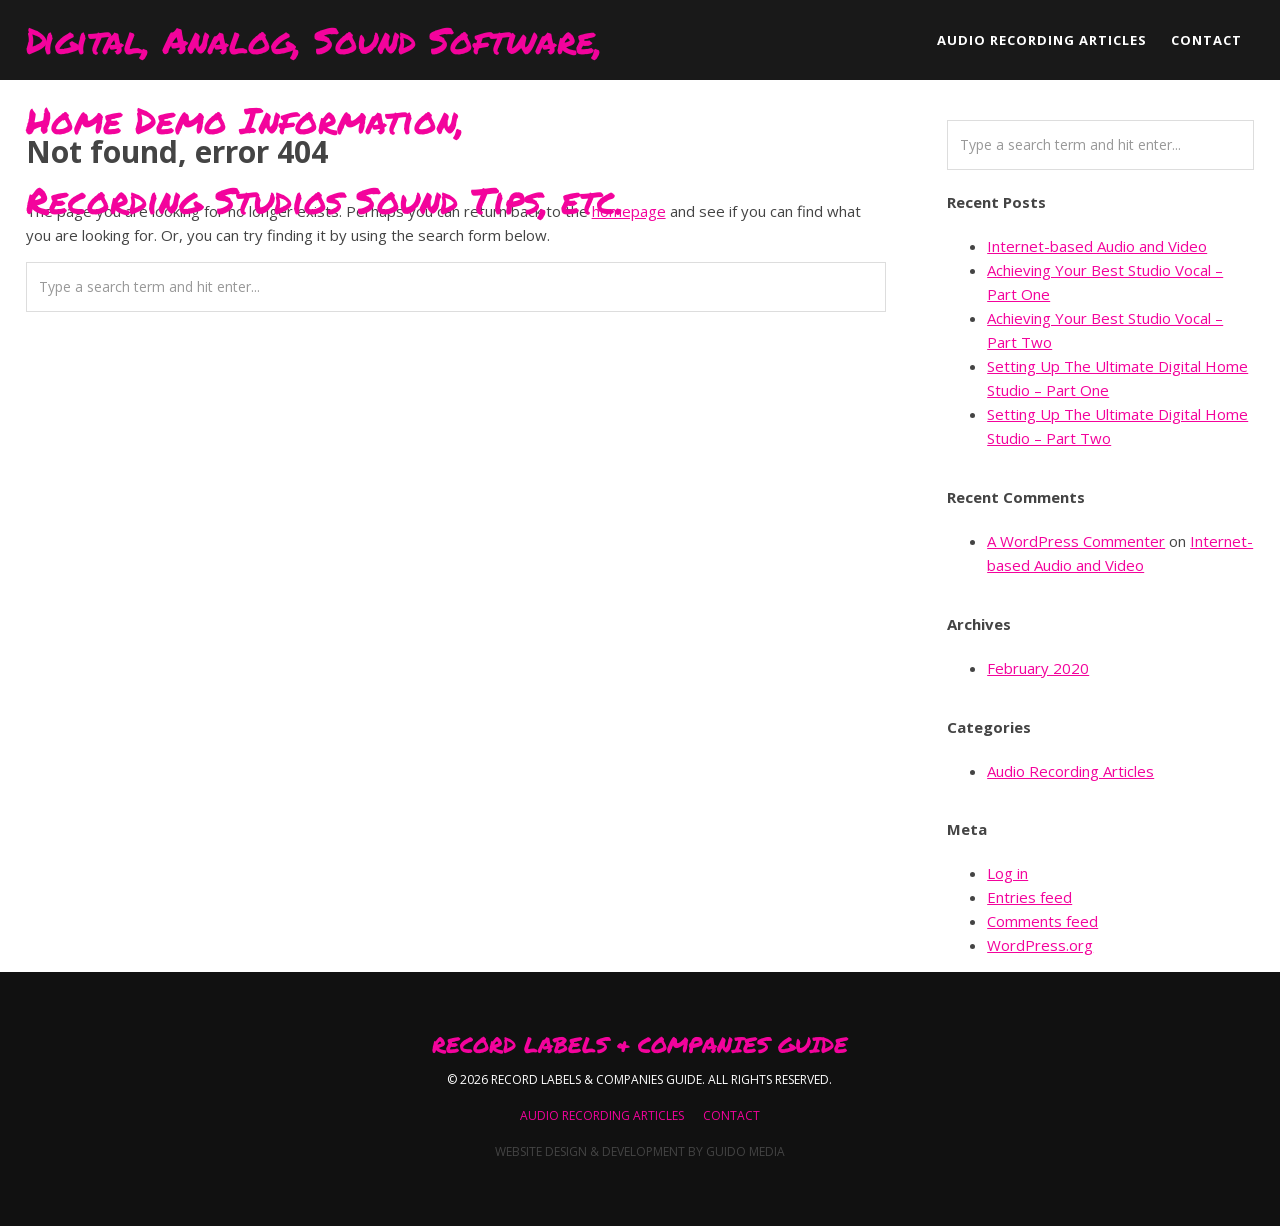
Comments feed (1042, 921)
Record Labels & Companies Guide (640, 1045)
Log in (1007, 873)
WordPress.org (1040, 945)
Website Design (541, 1151)
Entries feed (1029, 897)
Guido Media (745, 1151)
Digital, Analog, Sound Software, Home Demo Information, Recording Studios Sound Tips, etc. (325, 47)
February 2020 (1038, 668)
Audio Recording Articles (1070, 771)
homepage (629, 211)
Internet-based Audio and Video (1097, 246)
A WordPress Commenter (1076, 541)
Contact (731, 1115)
